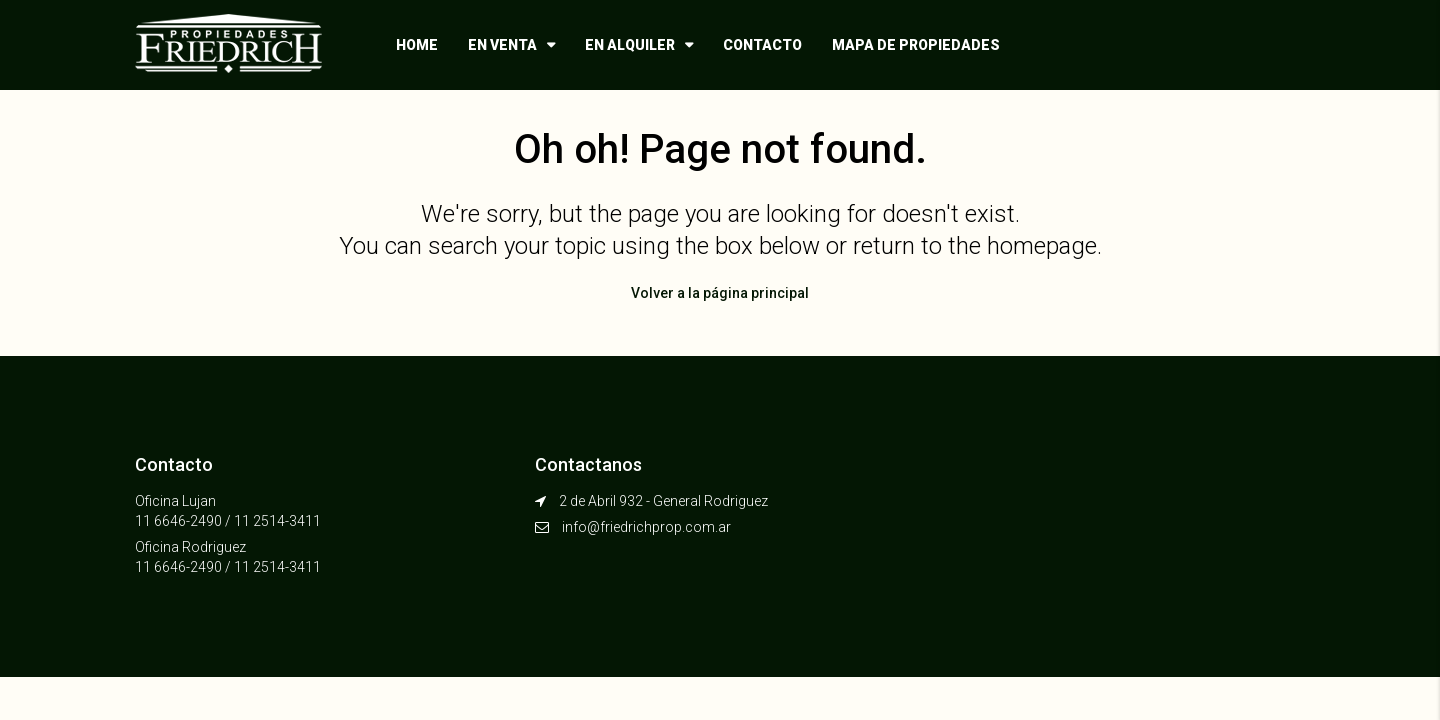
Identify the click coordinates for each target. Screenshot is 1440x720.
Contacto (762, 45)
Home (417, 45)
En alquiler (630, 45)
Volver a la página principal (720, 293)
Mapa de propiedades (916, 45)
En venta (502, 45)
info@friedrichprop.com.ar (646, 527)
